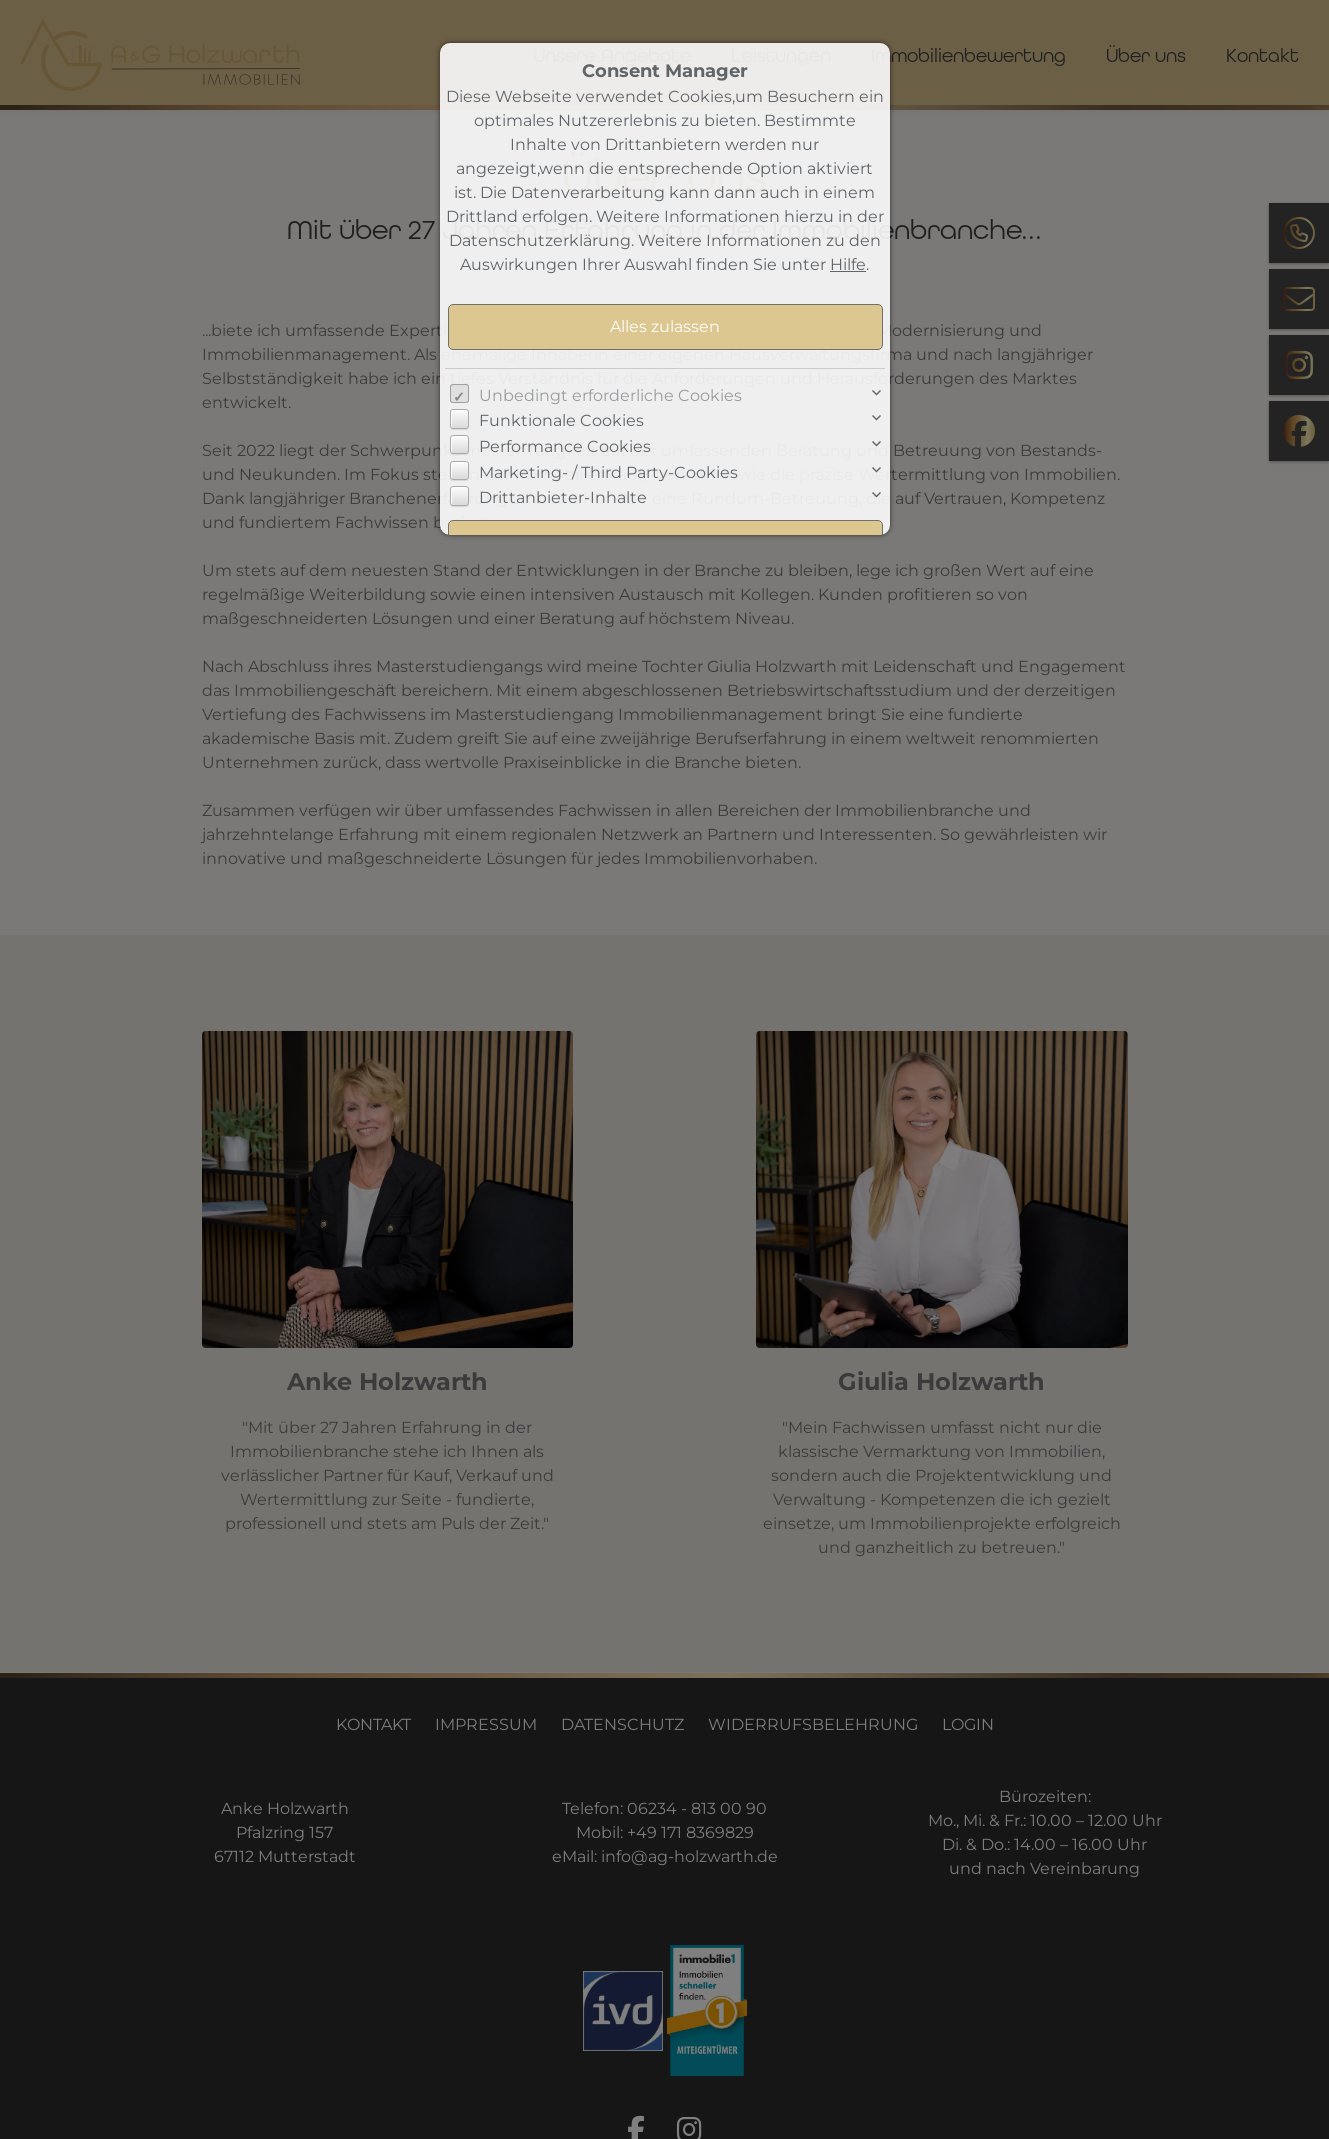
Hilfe (848, 264)
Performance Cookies (565, 446)
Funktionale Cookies (561, 420)
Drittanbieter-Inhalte (563, 497)
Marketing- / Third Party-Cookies (608, 472)
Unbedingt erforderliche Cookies (610, 395)
